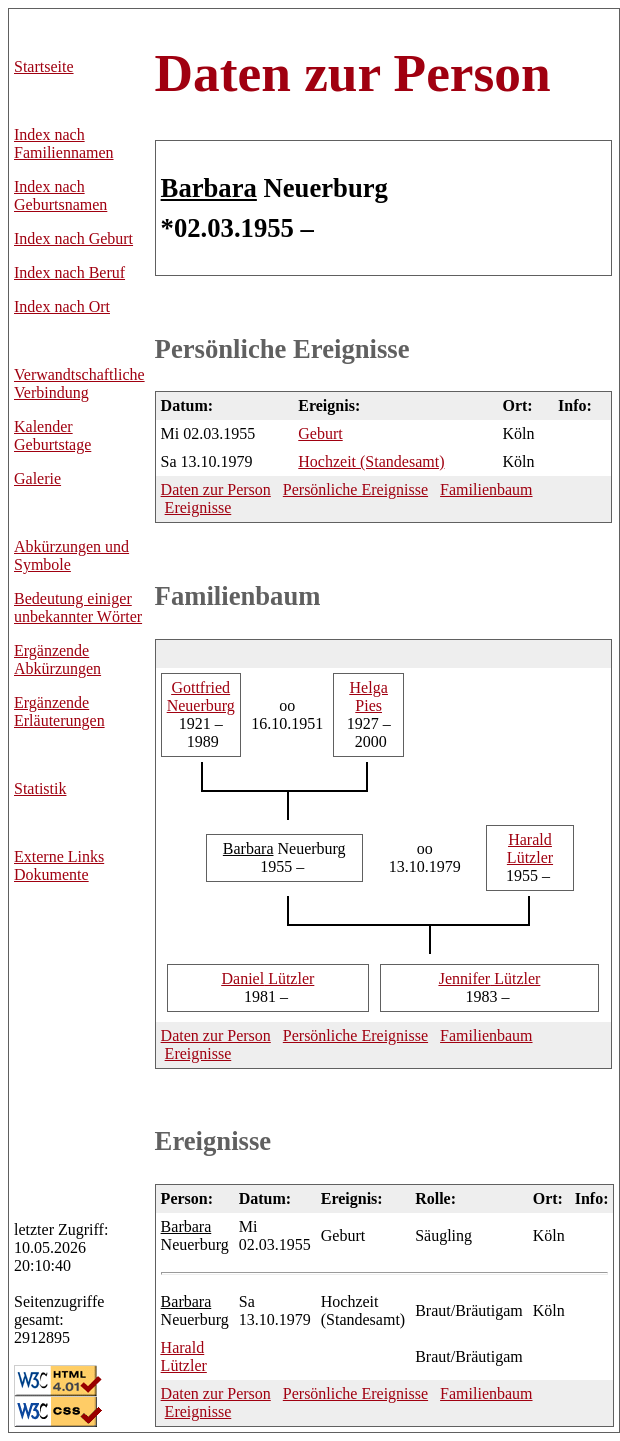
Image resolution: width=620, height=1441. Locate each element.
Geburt (320, 433)
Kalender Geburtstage (52, 435)
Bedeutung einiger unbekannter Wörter (78, 607)
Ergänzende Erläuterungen (59, 711)
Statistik (40, 788)
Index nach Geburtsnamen (60, 195)
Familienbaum (486, 489)
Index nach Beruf (69, 272)
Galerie (37, 478)
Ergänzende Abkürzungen (57, 659)
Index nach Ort (62, 306)
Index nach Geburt (73, 238)
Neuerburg (201, 696)
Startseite (44, 66)
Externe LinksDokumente (59, 865)
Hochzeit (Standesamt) (371, 461)
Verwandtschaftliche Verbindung (79, 383)
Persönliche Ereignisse (282, 349)
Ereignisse (198, 507)
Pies (369, 696)
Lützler (530, 848)
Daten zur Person (353, 73)
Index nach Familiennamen (64, 143)
